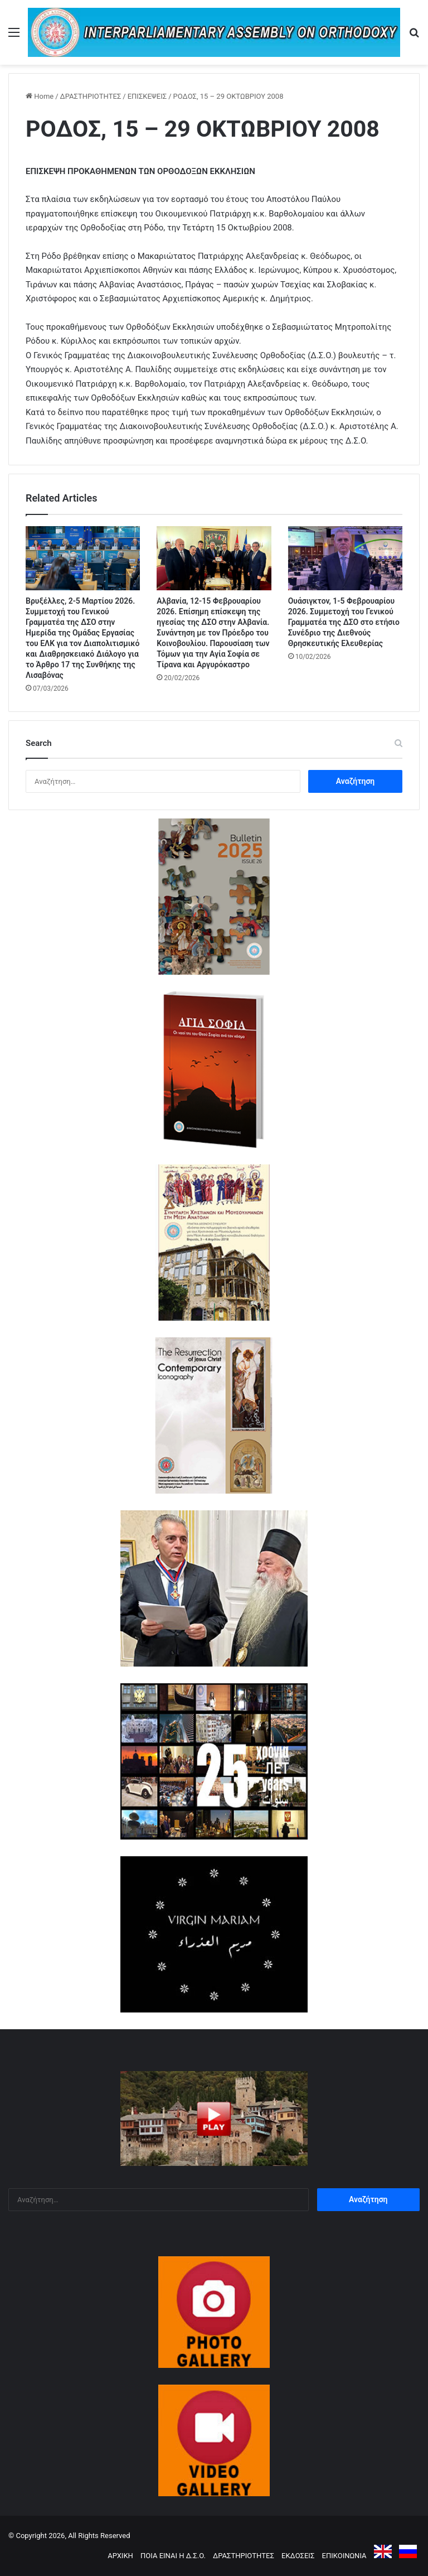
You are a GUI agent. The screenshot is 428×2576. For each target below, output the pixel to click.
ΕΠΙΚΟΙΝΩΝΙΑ (344, 2555)
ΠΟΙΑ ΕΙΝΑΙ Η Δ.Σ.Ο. (173, 2555)
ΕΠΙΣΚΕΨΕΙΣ (147, 96)
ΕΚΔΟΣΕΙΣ (297, 2555)
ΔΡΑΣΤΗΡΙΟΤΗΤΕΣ (90, 96)
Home (40, 96)
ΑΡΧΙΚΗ (120, 2555)
